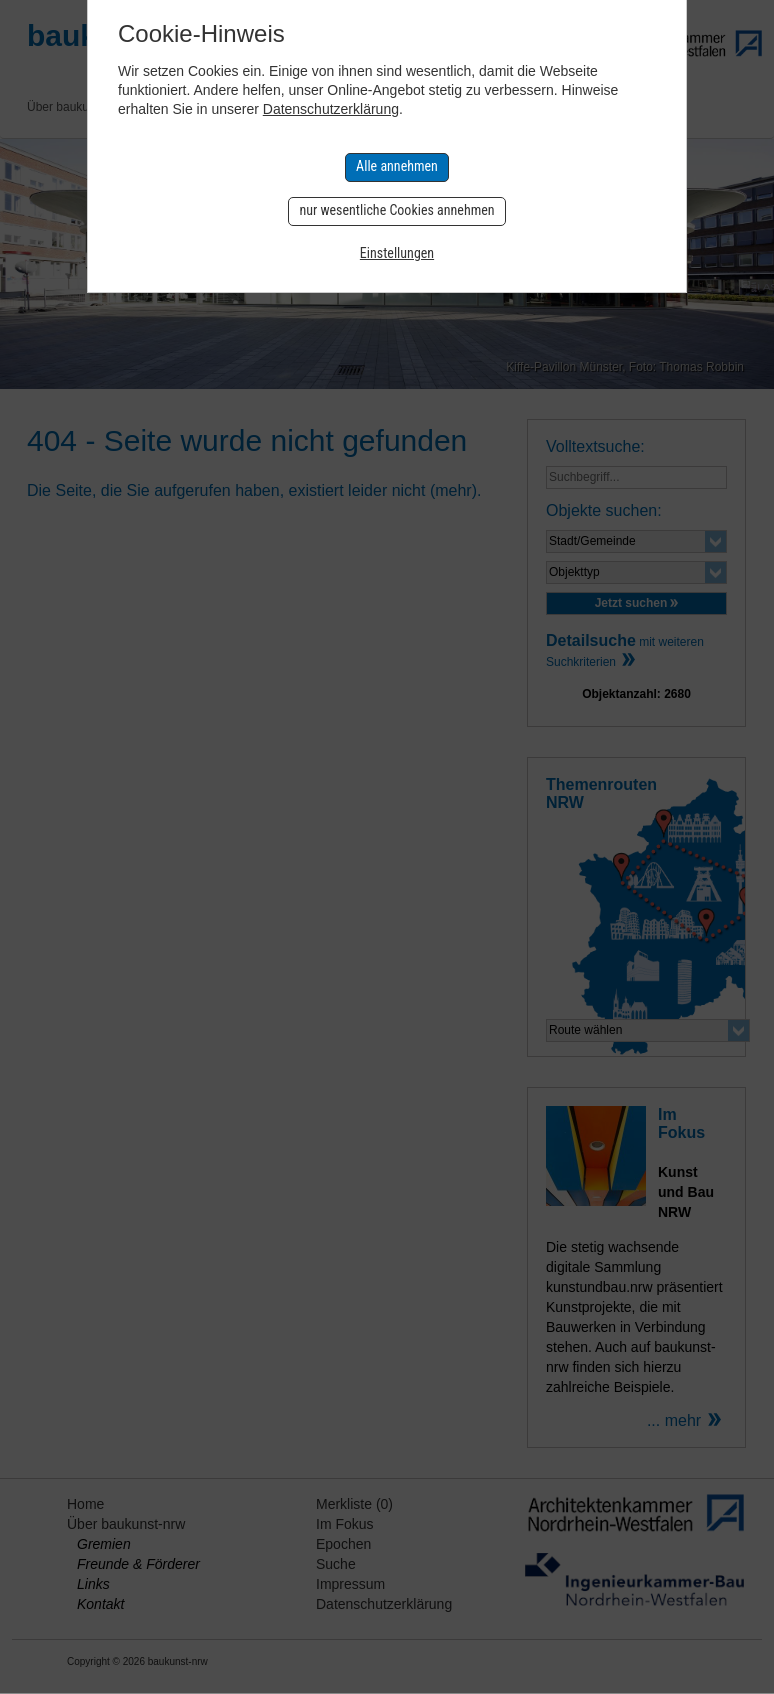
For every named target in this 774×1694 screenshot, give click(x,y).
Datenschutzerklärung (331, 109)
